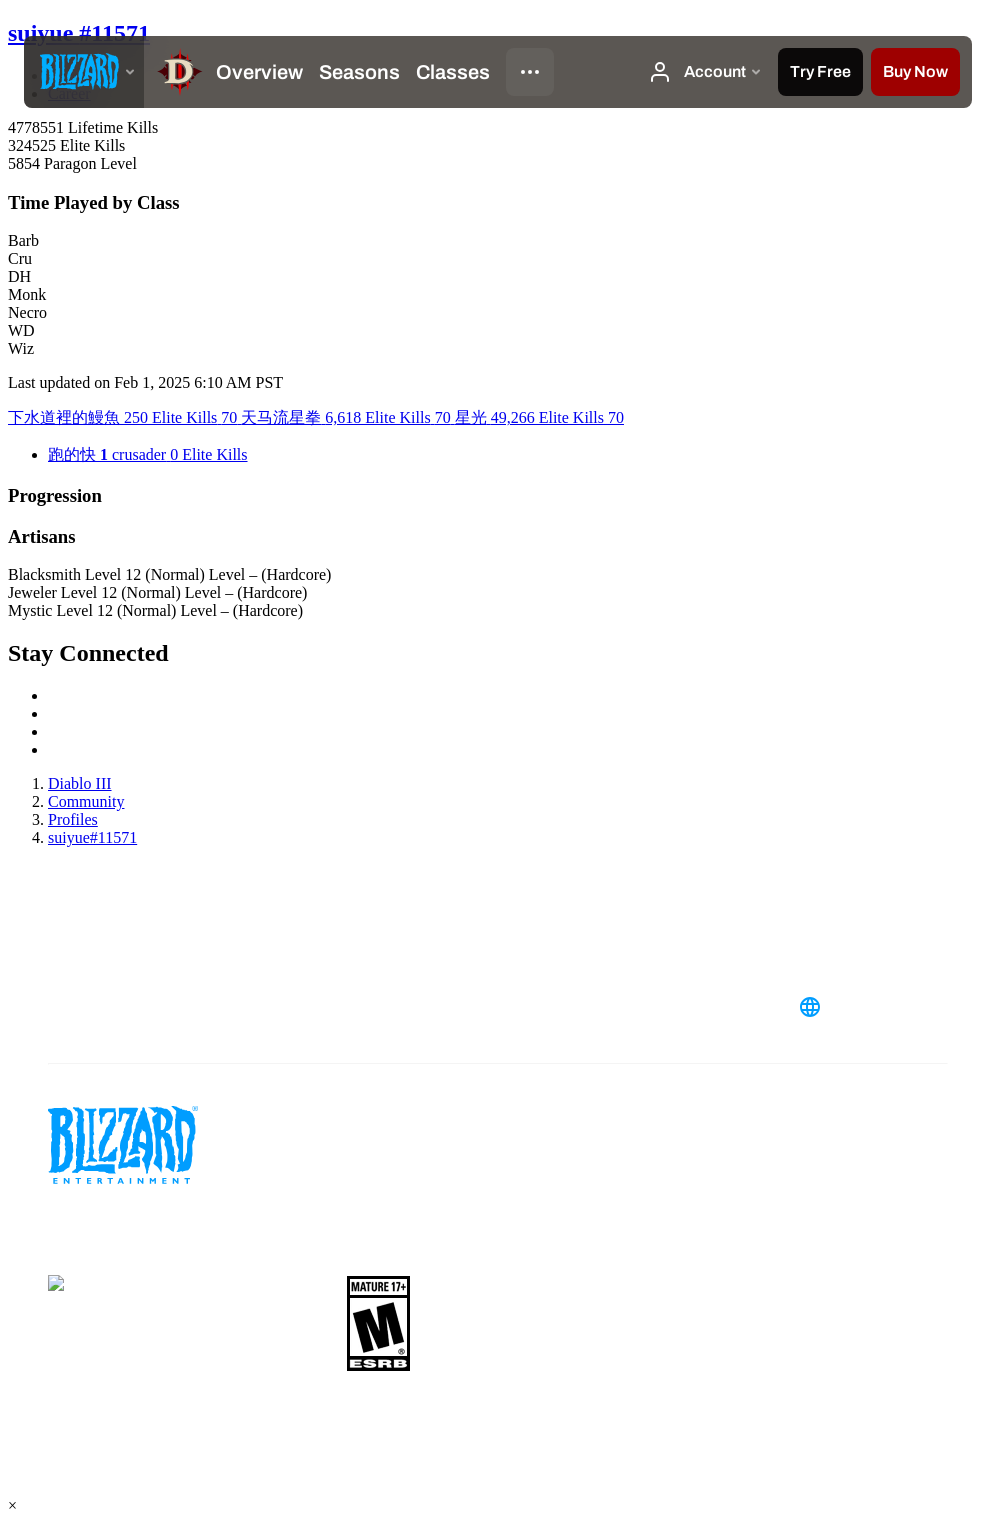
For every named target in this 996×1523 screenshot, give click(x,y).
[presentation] (84, 72)
